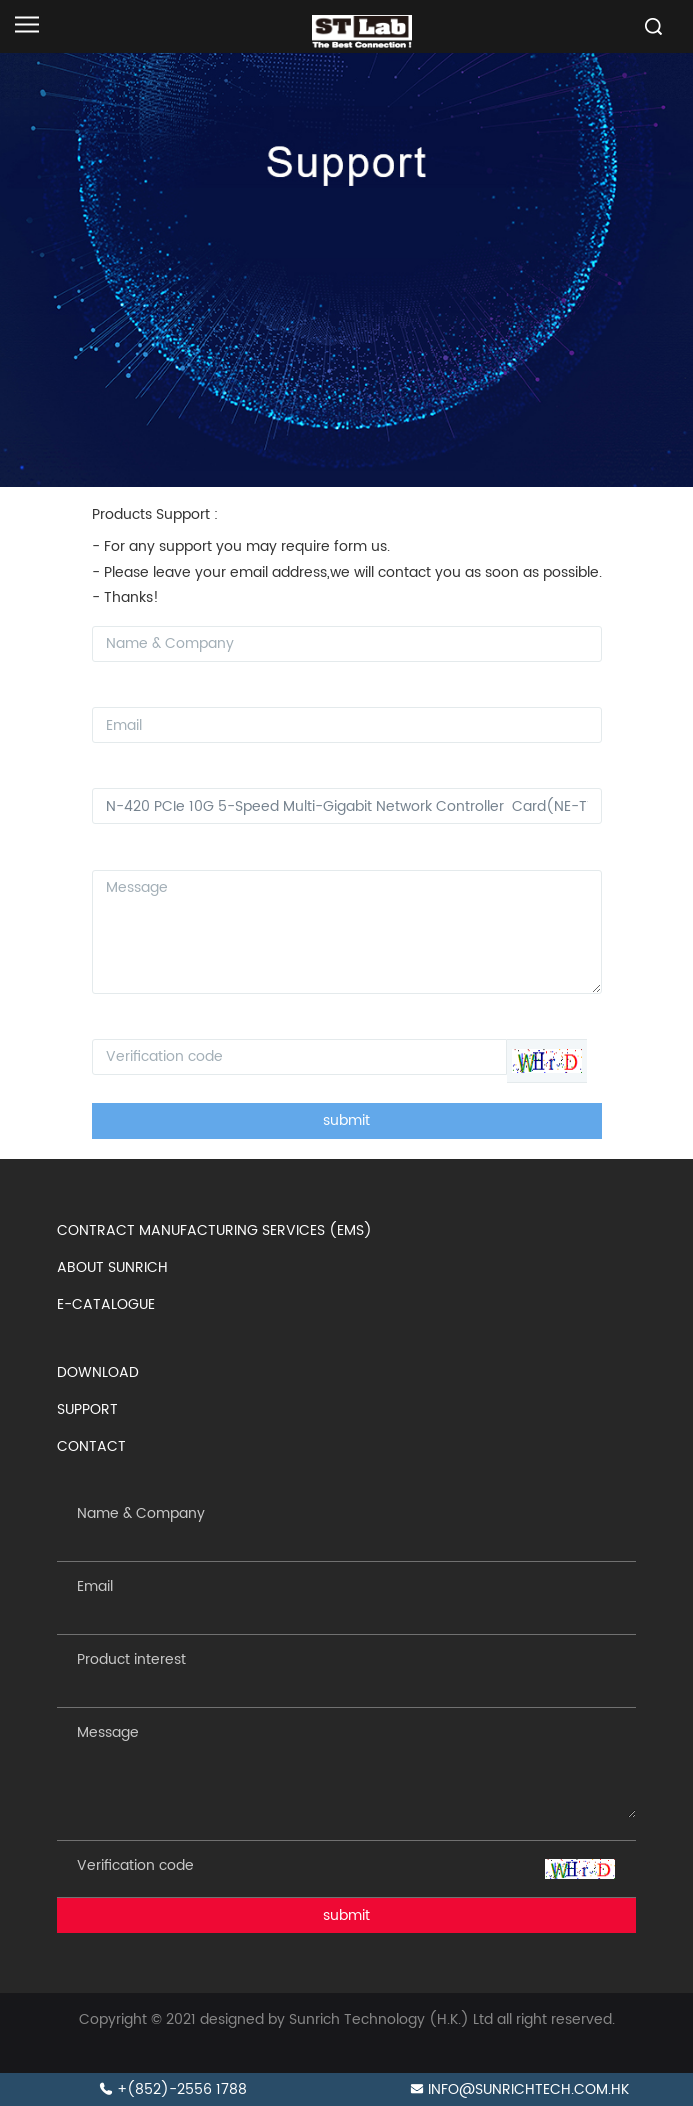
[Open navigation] (27, 24)
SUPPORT (87, 1409)
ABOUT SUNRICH (112, 1267)
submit (346, 1120)
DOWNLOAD (98, 1372)
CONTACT (91, 1446)
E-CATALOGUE (106, 1304)
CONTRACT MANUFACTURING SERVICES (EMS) (214, 1230)
